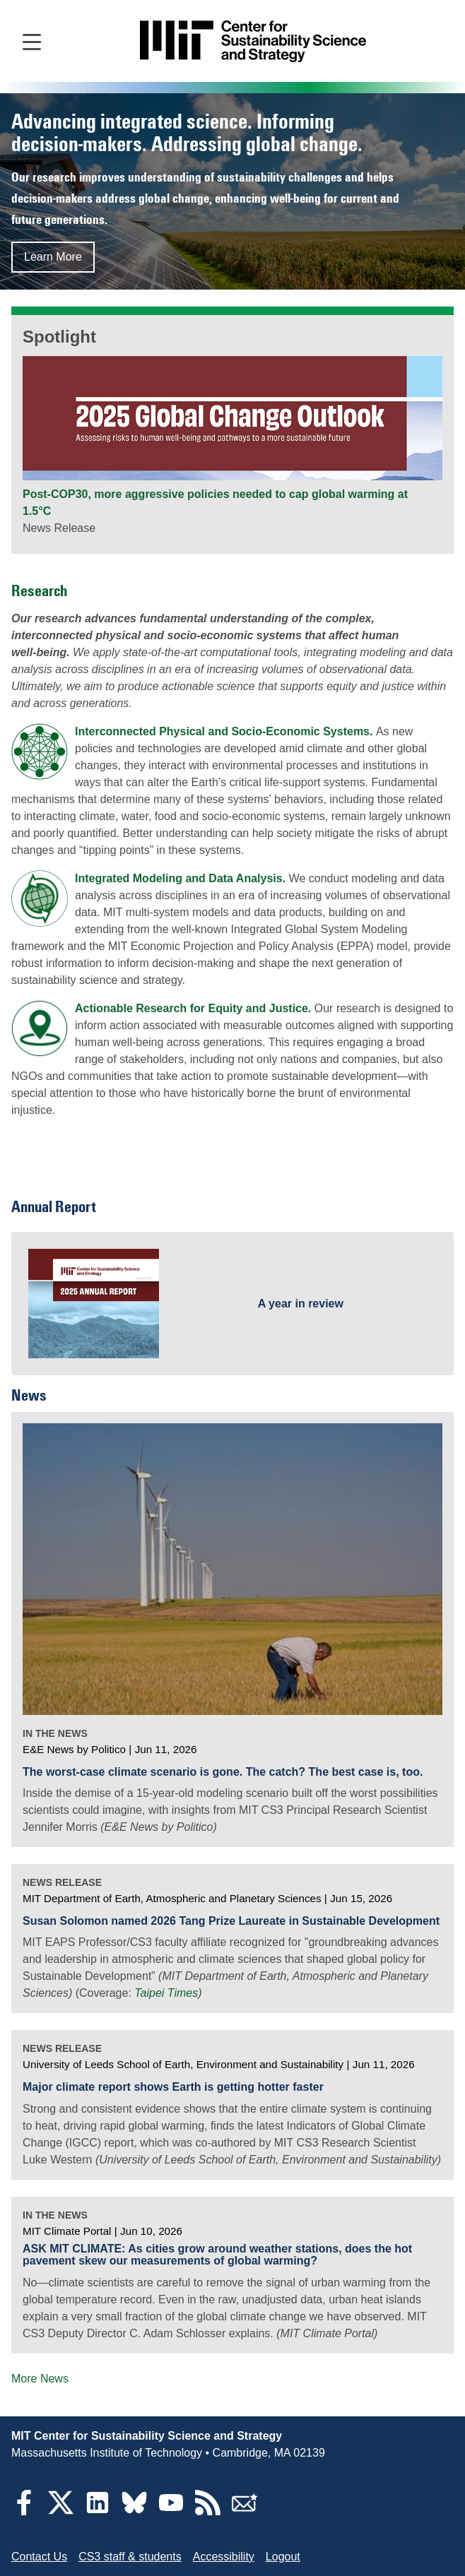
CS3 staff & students (130, 2557)
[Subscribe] (244, 2511)
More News (40, 2379)
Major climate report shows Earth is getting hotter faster (173, 2087)
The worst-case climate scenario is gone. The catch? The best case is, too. (223, 1772)
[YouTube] (171, 2511)
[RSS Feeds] (207, 2511)
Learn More (53, 257)
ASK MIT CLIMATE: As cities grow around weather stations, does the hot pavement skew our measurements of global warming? (217, 2255)
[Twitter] (60, 2511)
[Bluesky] (134, 2511)
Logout (283, 2557)
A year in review (300, 1304)
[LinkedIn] (97, 2511)
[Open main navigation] (32, 41)
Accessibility (223, 2557)
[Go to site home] (253, 41)
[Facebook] (24, 2511)
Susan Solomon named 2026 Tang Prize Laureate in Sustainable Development (231, 1921)
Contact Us (39, 2557)
